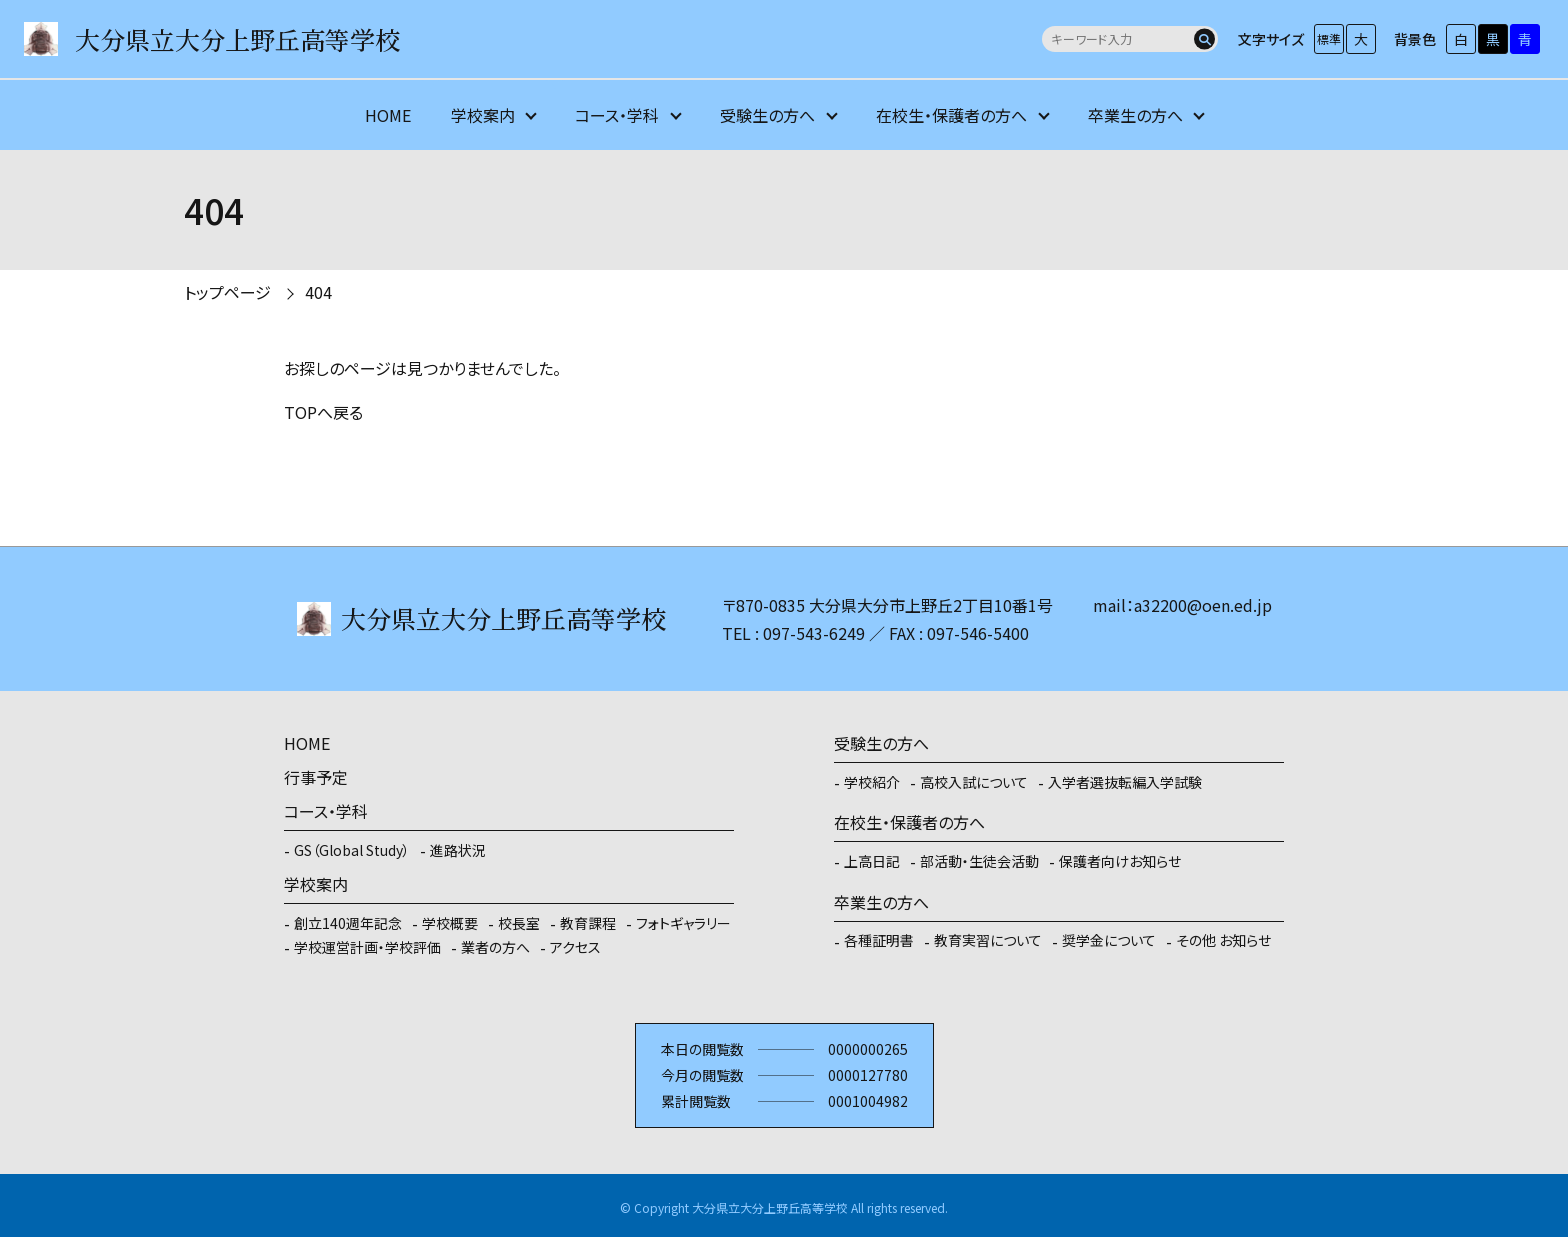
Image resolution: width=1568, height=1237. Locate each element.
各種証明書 (879, 940)
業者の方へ (495, 947)
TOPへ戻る (323, 412)
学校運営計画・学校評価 (367, 947)
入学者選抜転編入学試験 (1125, 782)
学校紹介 (872, 782)
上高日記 (872, 861)
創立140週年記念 (348, 923)
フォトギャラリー (683, 923)
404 (318, 292)
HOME (388, 115)
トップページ (227, 292)
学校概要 (450, 923)
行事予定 (316, 777)
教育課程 (588, 923)
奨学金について (1109, 940)
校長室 (519, 923)
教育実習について (988, 940)
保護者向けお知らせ (1120, 861)
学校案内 (483, 115)
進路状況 (458, 850)
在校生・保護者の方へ (951, 115)
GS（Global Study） (352, 850)
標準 (1329, 38)
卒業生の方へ (1135, 115)
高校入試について (974, 782)
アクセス (575, 947)
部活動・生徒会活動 (979, 861)
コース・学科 (617, 115)
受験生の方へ (767, 115)
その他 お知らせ (1223, 940)
